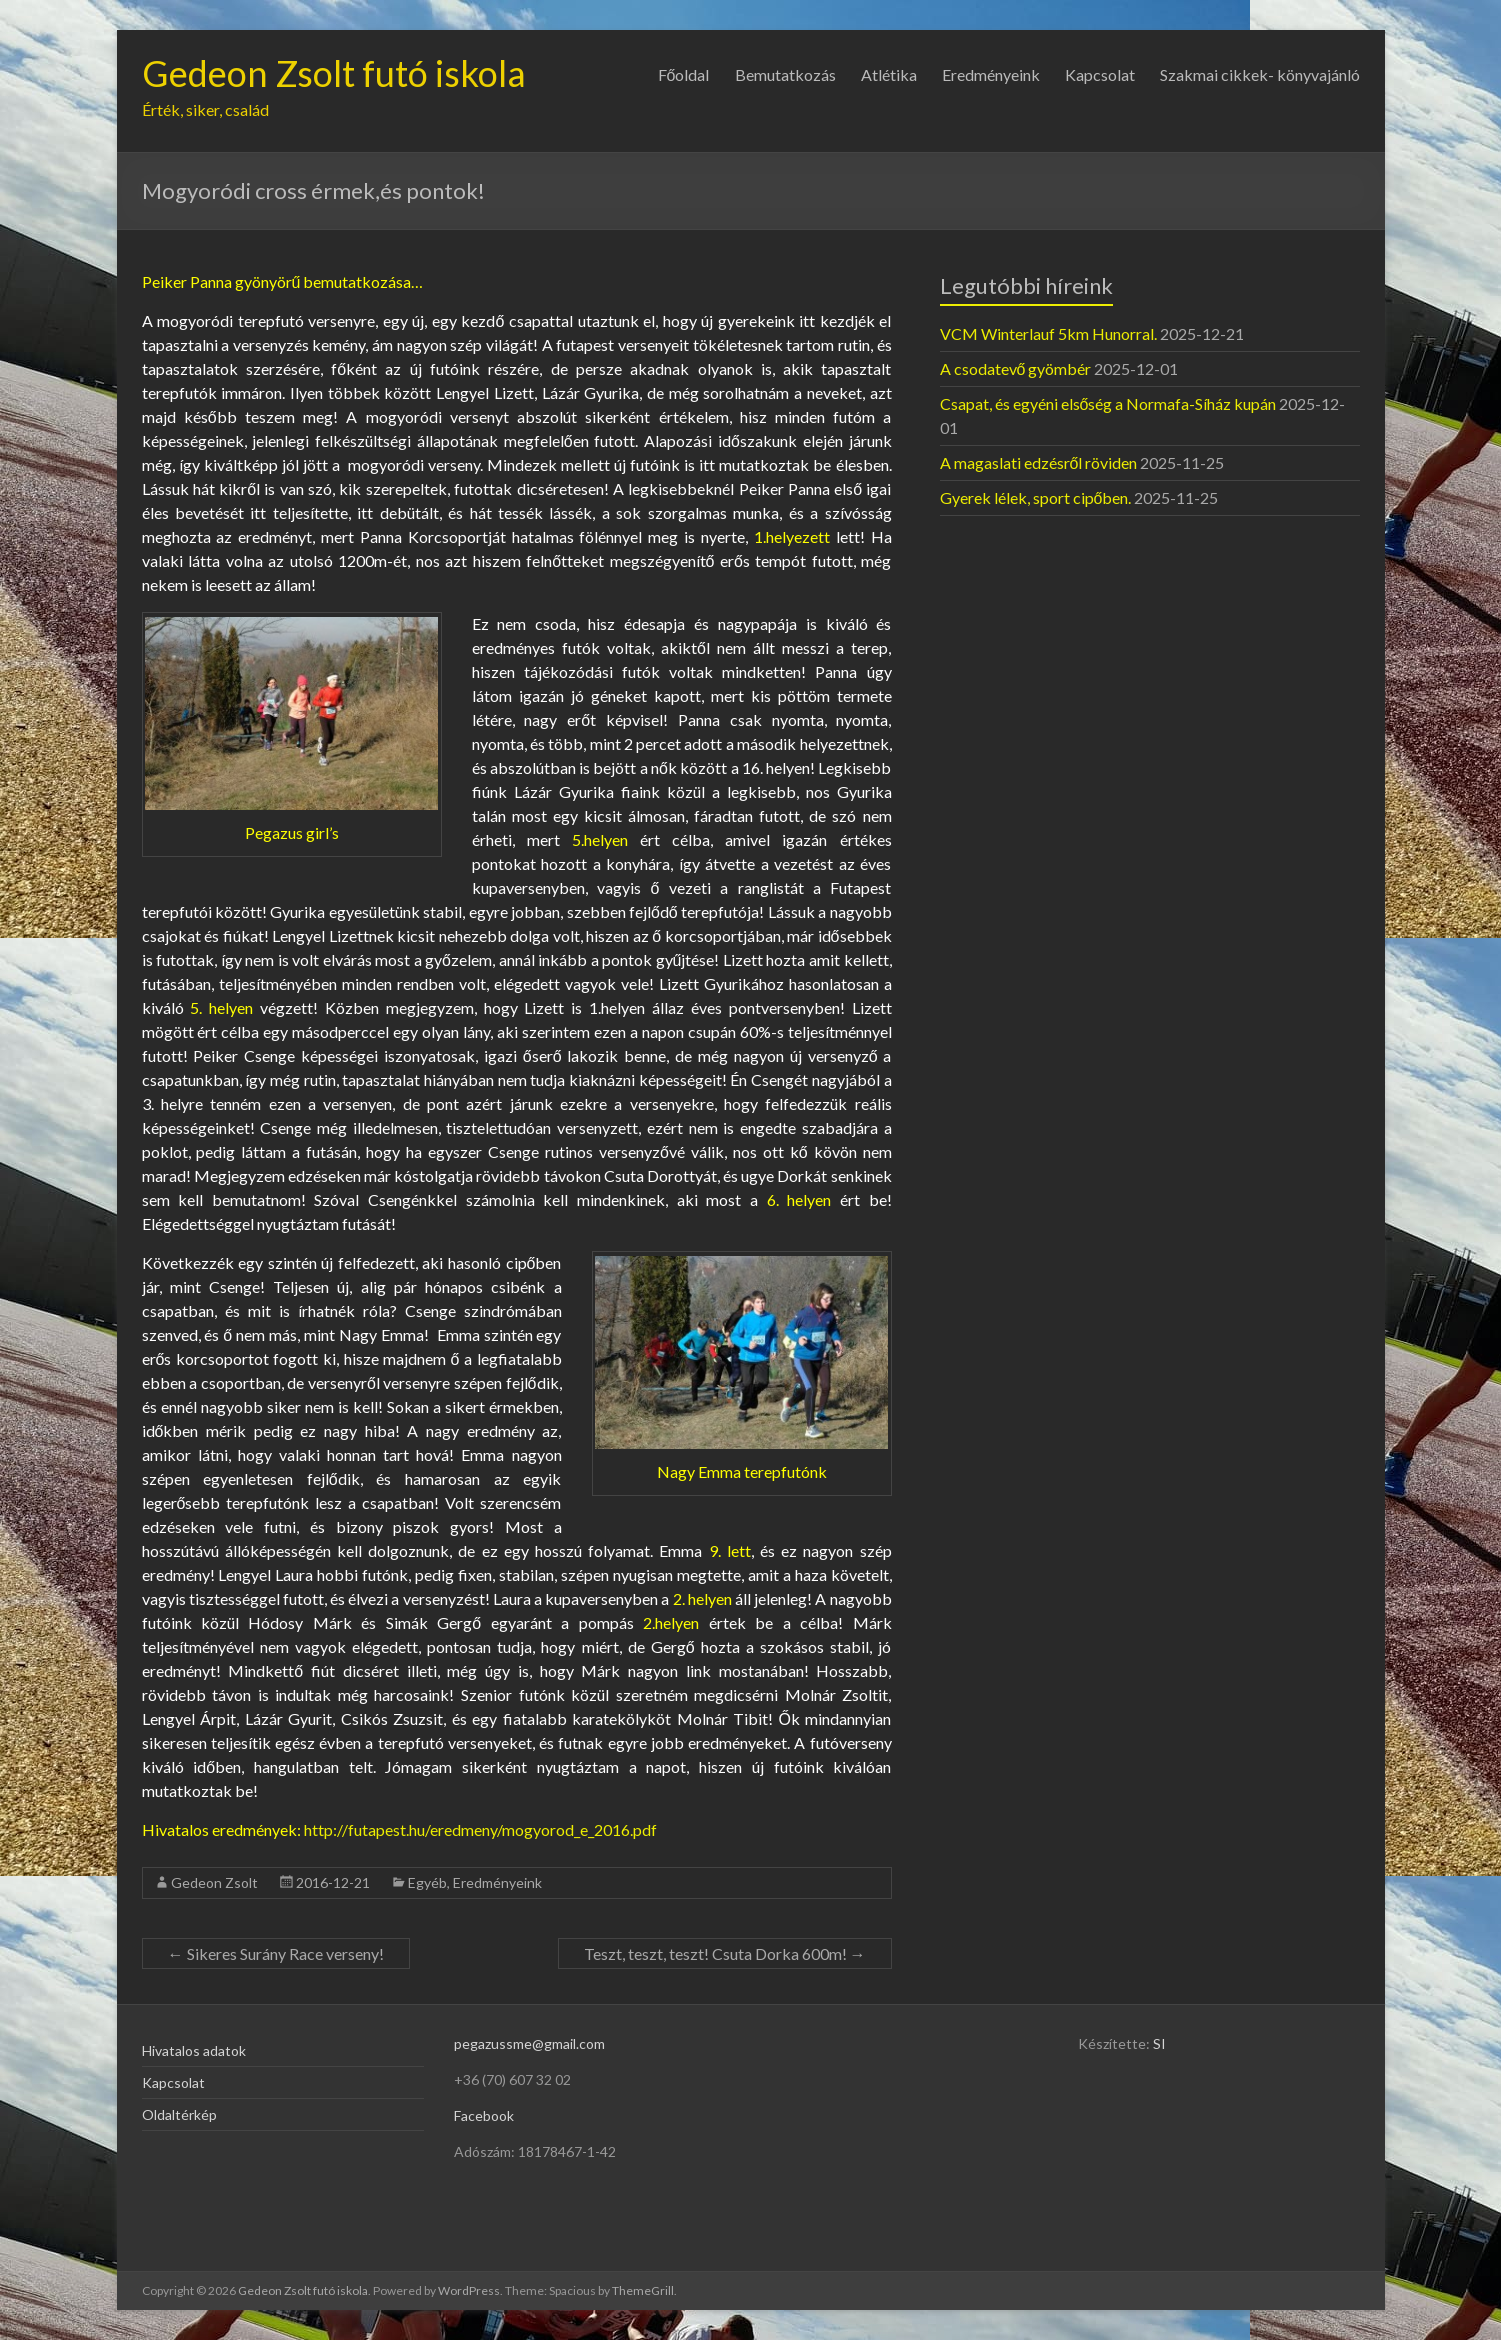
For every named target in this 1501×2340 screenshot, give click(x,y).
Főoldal (684, 74)
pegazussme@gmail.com (529, 2043)
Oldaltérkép (179, 2114)
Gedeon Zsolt (214, 1882)
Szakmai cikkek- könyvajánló (1260, 74)
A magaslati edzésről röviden (1039, 462)
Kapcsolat (1100, 74)
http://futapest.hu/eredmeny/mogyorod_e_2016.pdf (480, 1829)
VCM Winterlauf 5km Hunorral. (1048, 333)
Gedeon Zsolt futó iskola (334, 73)
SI (1159, 2043)
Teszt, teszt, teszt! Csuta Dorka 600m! (725, 1953)
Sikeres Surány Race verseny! (276, 1953)
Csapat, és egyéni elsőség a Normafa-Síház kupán (1108, 403)
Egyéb (427, 1882)
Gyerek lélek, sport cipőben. (1036, 497)
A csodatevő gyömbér (1016, 368)
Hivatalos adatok (194, 2050)
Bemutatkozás (785, 74)
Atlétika (889, 74)
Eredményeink (991, 74)
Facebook (484, 2115)
